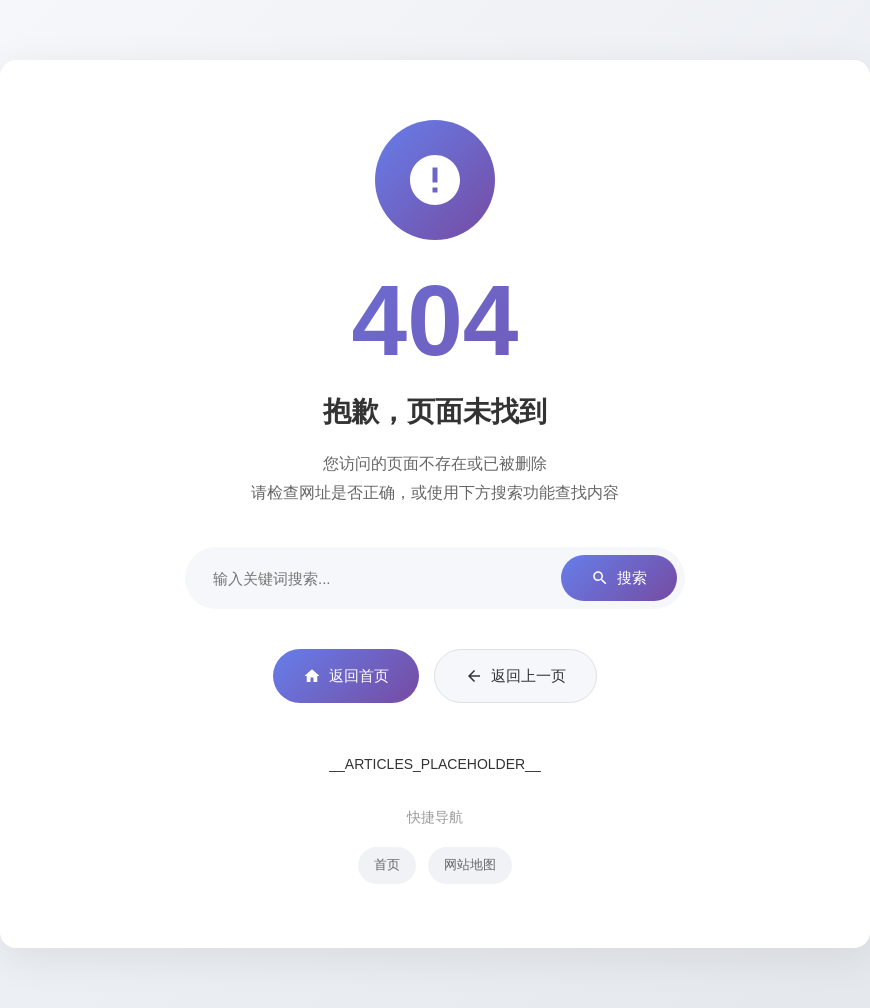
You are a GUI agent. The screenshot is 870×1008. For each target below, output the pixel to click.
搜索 (619, 578)
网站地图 (470, 864)
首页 (387, 864)
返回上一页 (515, 676)
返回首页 (346, 676)
